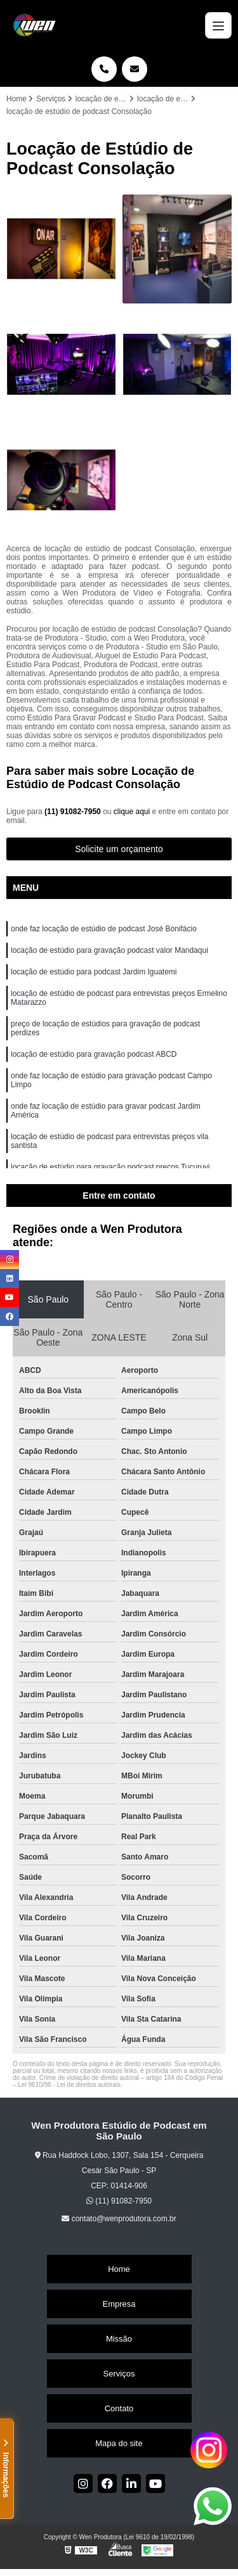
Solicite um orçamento (119, 849)
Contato (119, 2408)
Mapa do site (118, 2443)
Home (119, 2269)
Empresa (118, 2304)
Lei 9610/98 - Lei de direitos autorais (69, 2084)
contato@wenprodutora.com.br (119, 2218)
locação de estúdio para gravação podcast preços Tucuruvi (110, 1167)
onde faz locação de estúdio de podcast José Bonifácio (104, 928)
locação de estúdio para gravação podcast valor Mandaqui (109, 950)
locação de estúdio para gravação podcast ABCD (94, 1054)
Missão (119, 2338)
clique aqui (132, 811)
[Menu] (218, 25)
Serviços (119, 2373)
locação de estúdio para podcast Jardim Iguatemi (94, 971)
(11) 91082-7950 (73, 811)
